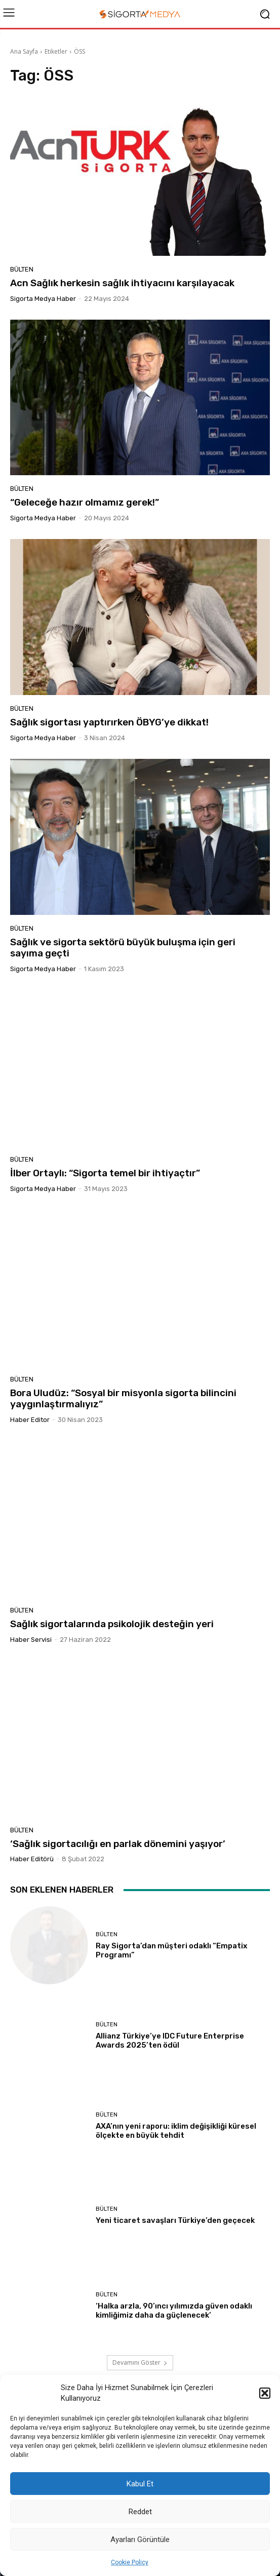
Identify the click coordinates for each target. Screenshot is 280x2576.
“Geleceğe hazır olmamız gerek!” (84, 502)
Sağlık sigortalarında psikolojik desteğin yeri (112, 1624)
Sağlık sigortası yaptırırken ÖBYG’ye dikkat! (109, 722)
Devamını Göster (140, 2362)
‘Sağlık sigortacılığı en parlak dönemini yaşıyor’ (117, 1844)
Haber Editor (30, 1420)
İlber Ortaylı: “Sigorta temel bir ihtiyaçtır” (105, 1173)
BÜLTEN (21, 269)
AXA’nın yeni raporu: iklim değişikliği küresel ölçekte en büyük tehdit (176, 2131)
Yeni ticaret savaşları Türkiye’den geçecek (175, 2220)
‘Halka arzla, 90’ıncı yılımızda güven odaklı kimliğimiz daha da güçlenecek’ (174, 2310)
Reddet (140, 2511)
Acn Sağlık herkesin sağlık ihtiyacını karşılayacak (122, 283)
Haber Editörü (32, 1859)
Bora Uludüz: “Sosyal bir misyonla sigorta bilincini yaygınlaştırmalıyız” (123, 1398)
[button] (265, 2393)
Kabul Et (140, 2483)
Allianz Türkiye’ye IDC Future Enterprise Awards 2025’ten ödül (170, 2040)
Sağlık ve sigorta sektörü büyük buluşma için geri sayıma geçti (122, 947)
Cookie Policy (129, 2562)
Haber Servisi (31, 1639)
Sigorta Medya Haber (43, 298)
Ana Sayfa (24, 51)
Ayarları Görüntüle (140, 2539)
